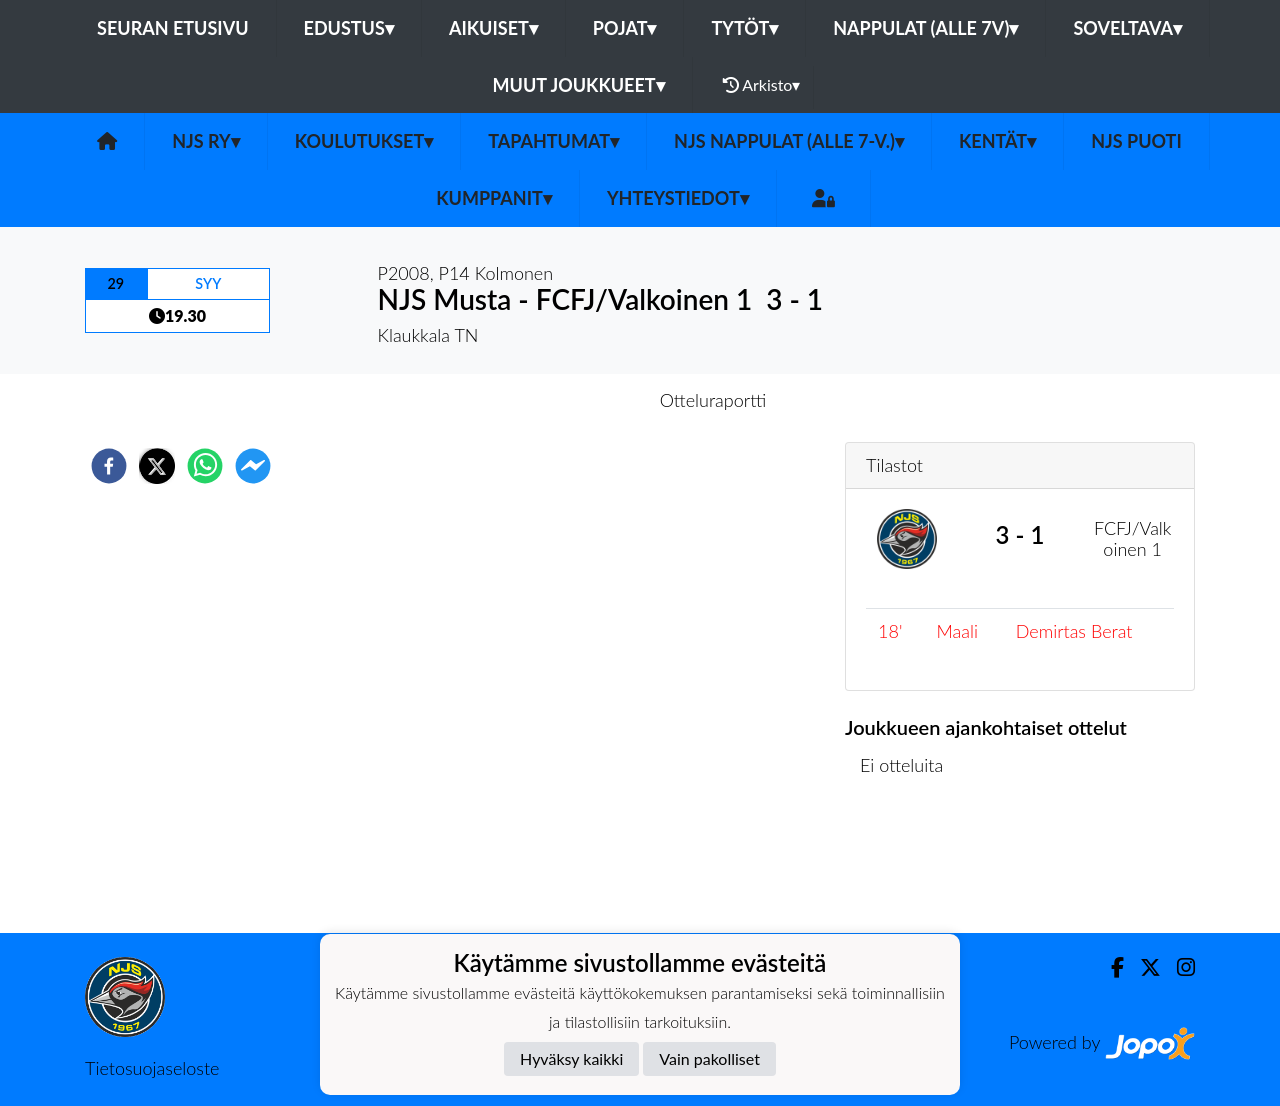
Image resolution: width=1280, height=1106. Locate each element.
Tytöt (744, 28)
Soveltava (1127, 28)
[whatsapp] (205, 466)
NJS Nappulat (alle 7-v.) (789, 141)
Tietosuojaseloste (152, 1068)
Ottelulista (909, 865)
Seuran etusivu (173, 28)
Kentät (997, 141)
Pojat (625, 28)
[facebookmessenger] (253, 466)
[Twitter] (1142, 967)
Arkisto (762, 85)
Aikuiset (493, 28)
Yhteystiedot (678, 198)
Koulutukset (364, 141)
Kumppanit (494, 198)
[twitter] (157, 466)
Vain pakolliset (709, 1058)
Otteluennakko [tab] (571, 400)
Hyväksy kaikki (571, 1058)
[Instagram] (1178, 967)
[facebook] (109, 466)
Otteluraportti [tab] (713, 400)
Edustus (349, 28)
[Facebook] (1109, 967)
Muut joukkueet (579, 85)
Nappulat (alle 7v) (925, 28)
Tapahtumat (553, 141)
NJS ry (205, 141)
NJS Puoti (1136, 141)
